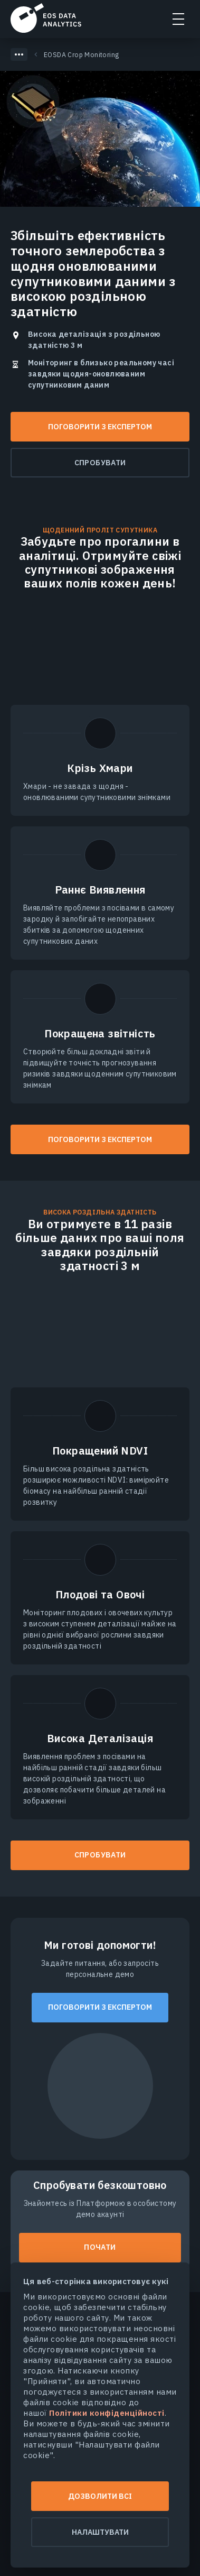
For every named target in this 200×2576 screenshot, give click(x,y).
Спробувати (100, 462)
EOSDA (46, 18)
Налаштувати (100, 2532)
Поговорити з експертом (100, 426)
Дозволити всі (100, 2496)
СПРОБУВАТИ (100, 1855)
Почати (100, 2247)
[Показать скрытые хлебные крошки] (19, 54)
